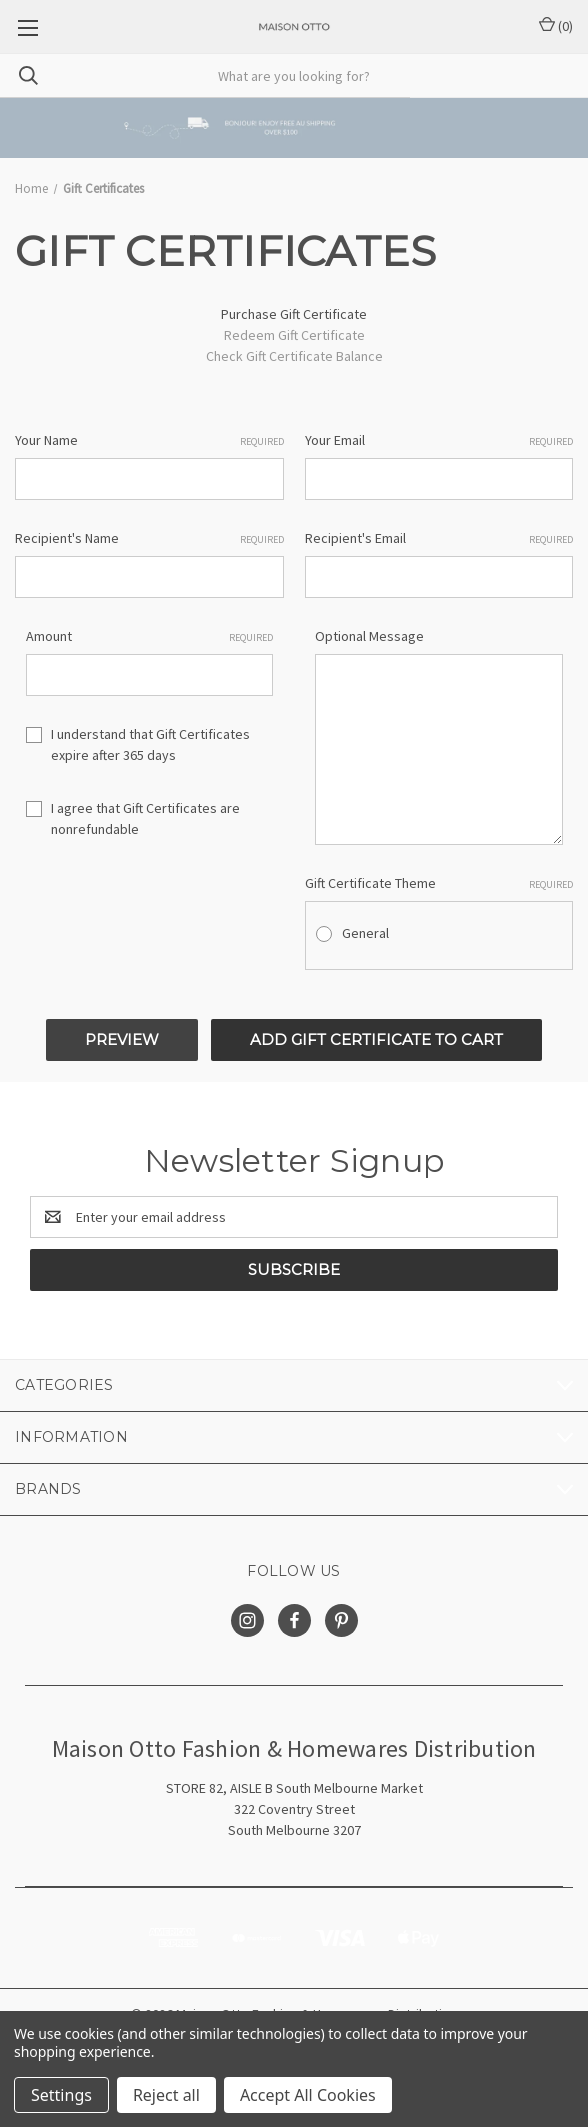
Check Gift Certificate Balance (294, 356)
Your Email (439, 440)
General (365, 933)
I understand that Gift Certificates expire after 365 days (150, 744)
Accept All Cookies (308, 2095)
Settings (61, 2095)
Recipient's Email (439, 538)
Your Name (149, 440)
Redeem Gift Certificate (294, 335)
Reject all (166, 2095)
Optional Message (369, 636)
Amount (150, 636)
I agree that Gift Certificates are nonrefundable (145, 818)
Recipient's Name (149, 538)
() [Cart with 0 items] (556, 25)
